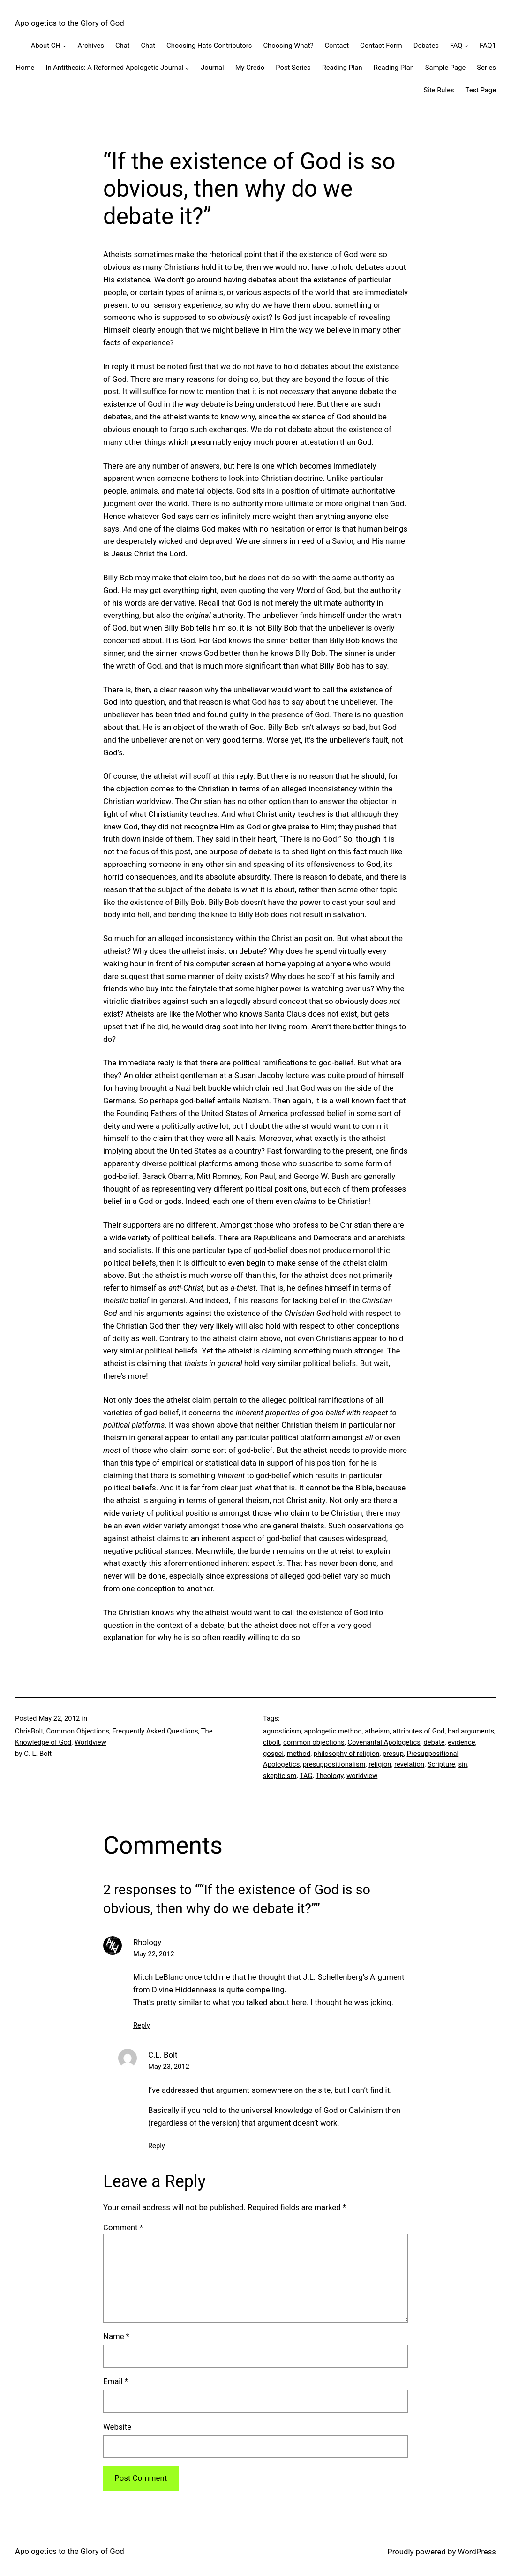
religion (379, 1764)
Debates (426, 45)
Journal (212, 67)
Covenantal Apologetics (384, 1742)
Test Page (481, 90)
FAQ (456, 45)
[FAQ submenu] (466, 46)
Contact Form (381, 45)
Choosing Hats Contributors (209, 45)
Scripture (441, 1764)
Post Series (293, 67)
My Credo (250, 67)
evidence (461, 1742)
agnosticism (282, 1731)
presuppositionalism (334, 1764)
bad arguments (471, 1731)
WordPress (477, 2551)
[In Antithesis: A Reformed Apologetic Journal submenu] (187, 68)
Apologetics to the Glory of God (69, 23)
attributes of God (419, 1731)
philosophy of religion (347, 1753)
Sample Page (445, 67)
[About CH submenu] (64, 46)
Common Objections (77, 1731)
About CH (45, 45)
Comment (123, 2227)
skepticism (279, 1775)
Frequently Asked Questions (155, 1731)
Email (115, 2381)
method (299, 1753)
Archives (90, 45)
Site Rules (439, 90)
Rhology (147, 1942)
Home (25, 67)
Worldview (90, 1742)
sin (462, 1764)
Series (486, 67)
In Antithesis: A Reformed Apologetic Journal (114, 67)
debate (433, 1742)
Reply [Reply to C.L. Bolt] (156, 2146)
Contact (336, 45)
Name (116, 2336)
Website (117, 2427)
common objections (314, 1742)
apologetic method (332, 1731)
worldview (361, 1775)
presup (393, 1753)
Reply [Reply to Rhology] (141, 2025)
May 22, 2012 (153, 1954)
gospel (273, 1753)
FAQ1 (488, 45)
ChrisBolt (29, 1731)
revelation (409, 1764)
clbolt (271, 1742)
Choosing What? (288, 45)
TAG (306, 1775)
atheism (377, 1731)
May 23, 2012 (168, 2066)
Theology (330, 1775)
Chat (122, 45)
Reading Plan (342, 67)
